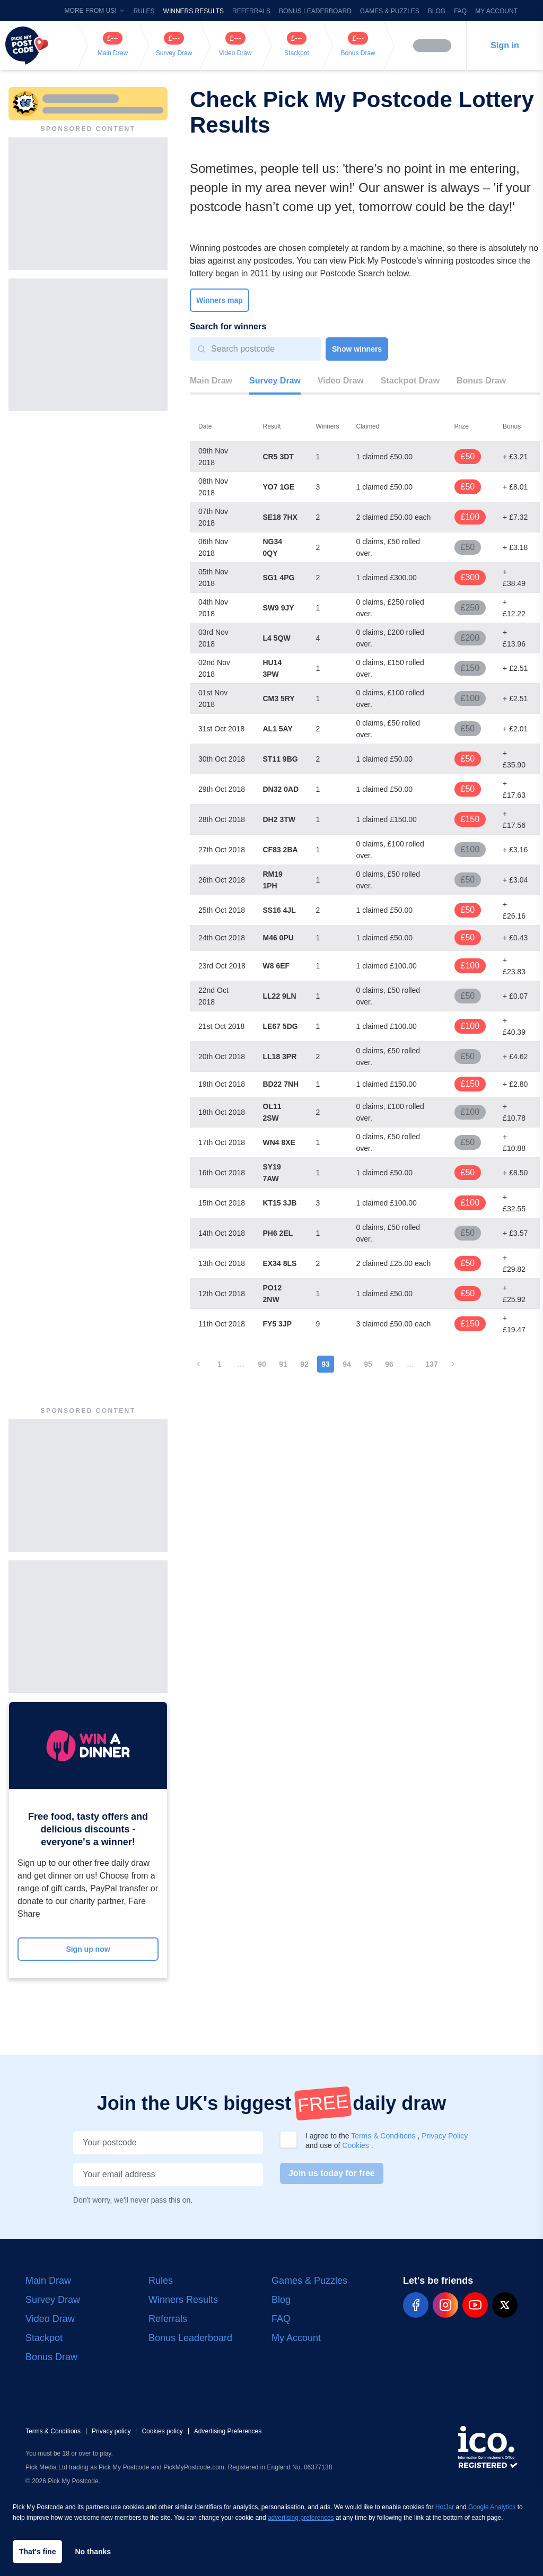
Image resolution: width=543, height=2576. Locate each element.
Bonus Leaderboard (315, 11)
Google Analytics (491, 2507)
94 (347, 1364)
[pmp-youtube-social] (475, 2305)
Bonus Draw (481, 380)
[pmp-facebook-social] (415, 2305)
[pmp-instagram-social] (445, 2305)
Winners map (219, 300)
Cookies (356, 2145)
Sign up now (88, 1949)
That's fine (37, 2551)
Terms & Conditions (384, 2136)
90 (262, 1364)
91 (283, 1364)
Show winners (357, 349)
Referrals (251, 11)
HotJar (444, 2507)
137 (431, 1364)
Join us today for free (331, 2173)
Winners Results (193, 11)
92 (304, 1364)
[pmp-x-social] (505, 2305)
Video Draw (341, 380)
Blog (436, 11)
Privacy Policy (445, 2136)
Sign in (505, 45)
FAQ (460, 11)
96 (389, 1364)
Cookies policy (162, 2431)
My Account (496, 11)
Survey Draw (275, 380)
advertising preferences (301, 2517)
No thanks (93, 2551)
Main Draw (211, 380)
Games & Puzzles (389, 11)
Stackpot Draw (410, 380)
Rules (144, 11)
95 (368, 1364)
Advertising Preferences (227, 2431)
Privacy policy (111, 2431)
